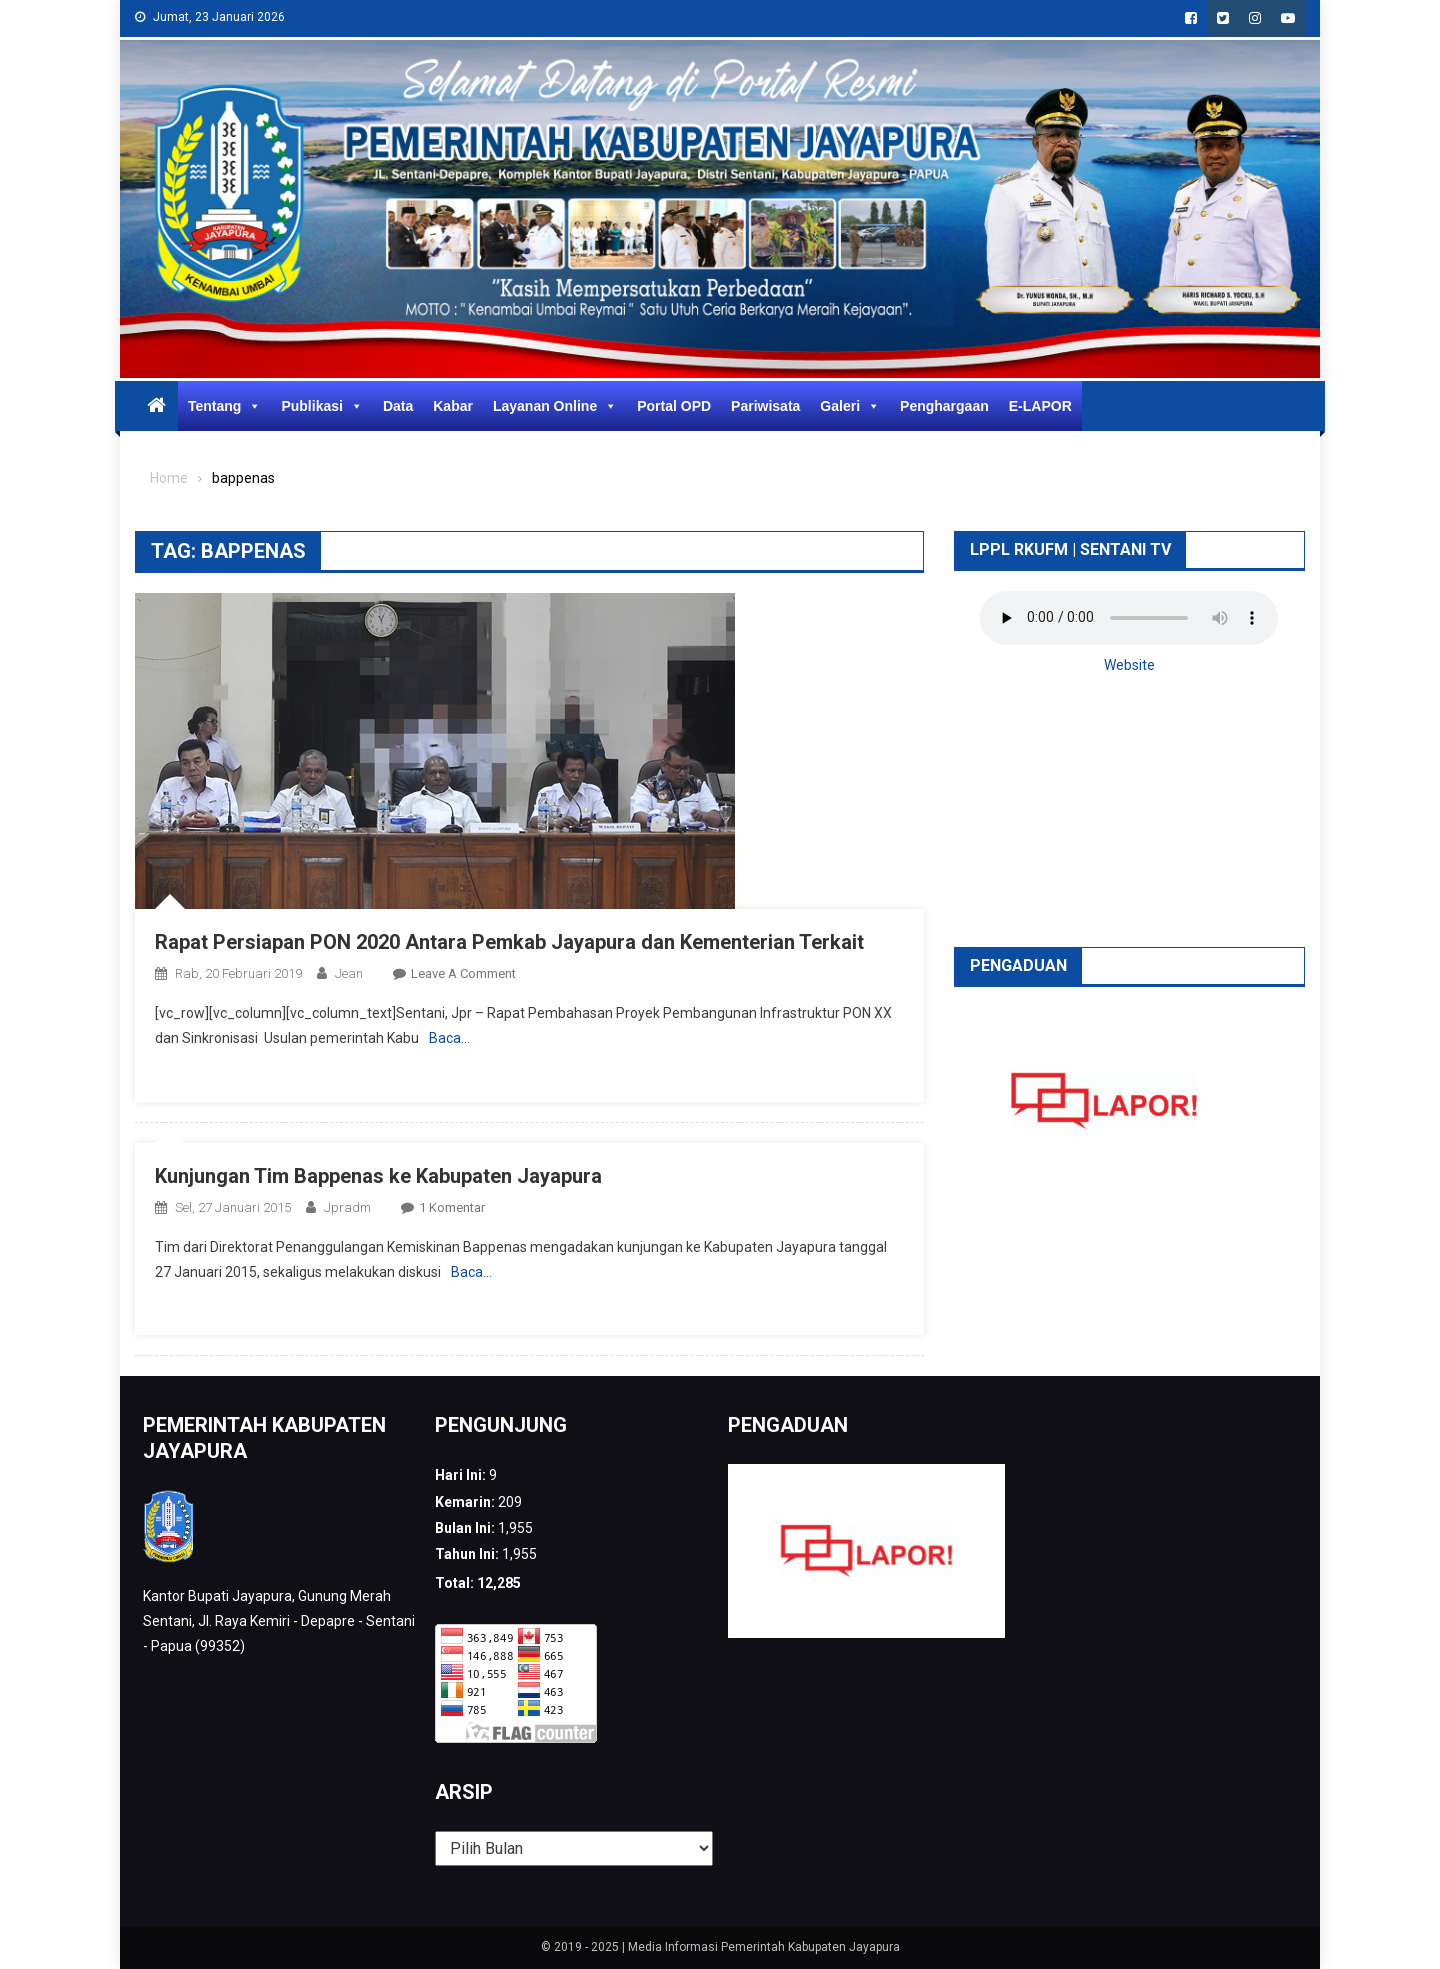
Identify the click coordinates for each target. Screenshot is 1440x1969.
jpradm (347, 1207)
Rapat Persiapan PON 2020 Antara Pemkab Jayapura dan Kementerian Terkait (509, 942)
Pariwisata (765, 406)
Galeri (850, 406)
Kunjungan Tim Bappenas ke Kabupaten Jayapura (378, 1176)
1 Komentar (452, 1207)
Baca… (449, 1038)
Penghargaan (944, 406)
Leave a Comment (463, 973)
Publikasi (321, 406)
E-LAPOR (1040, 406)
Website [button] (1129, 665)
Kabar (453, 406)
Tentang (224, 406)
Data (398, 406)
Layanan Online (555, 406)
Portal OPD (674, 406)
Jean (349, 973)
